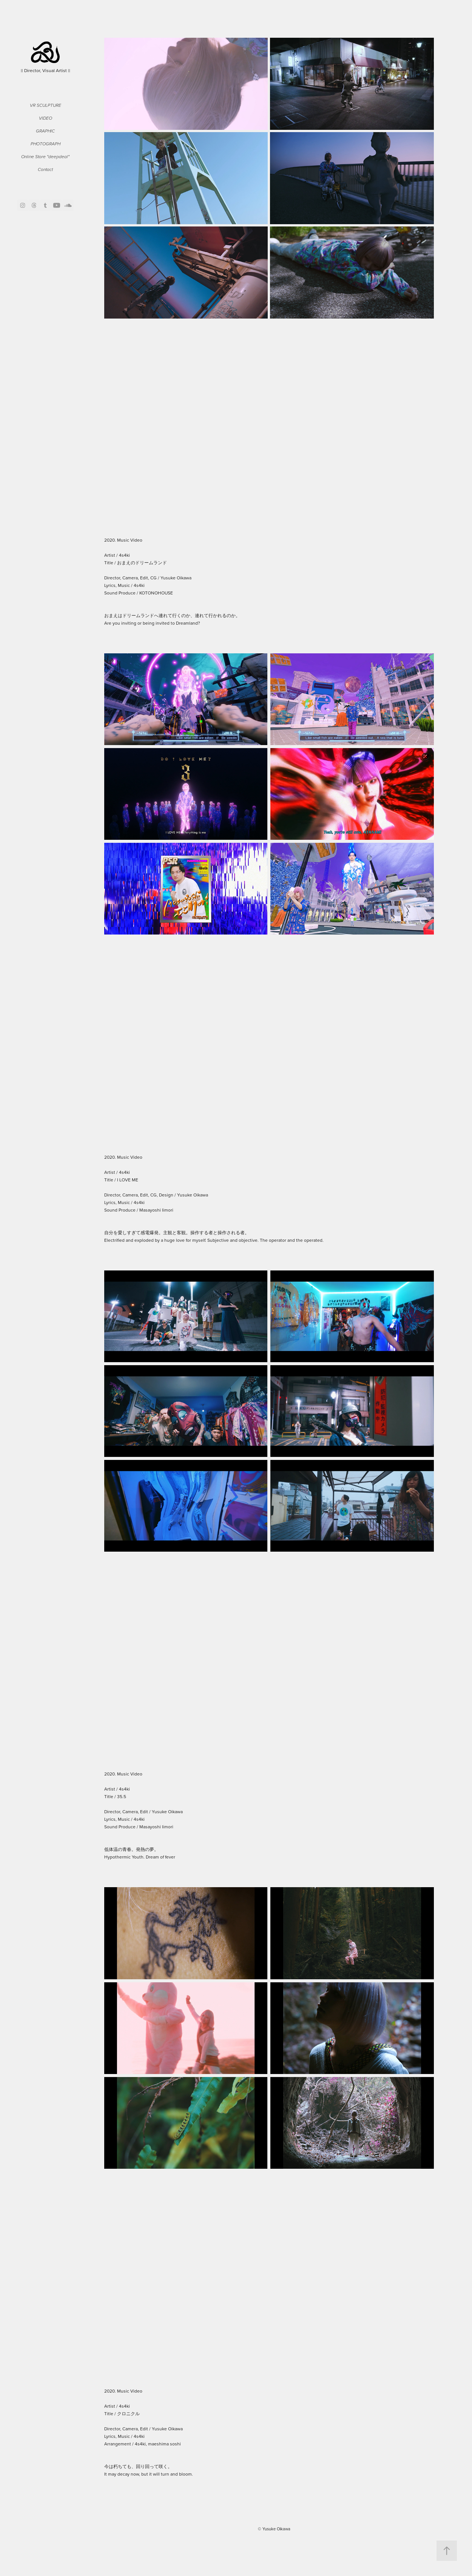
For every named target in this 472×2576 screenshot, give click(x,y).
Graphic (45, 131)
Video (45, 118)
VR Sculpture (45, 105)
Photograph (45, 144)
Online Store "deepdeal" (45, 157)
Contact (45, 169)
